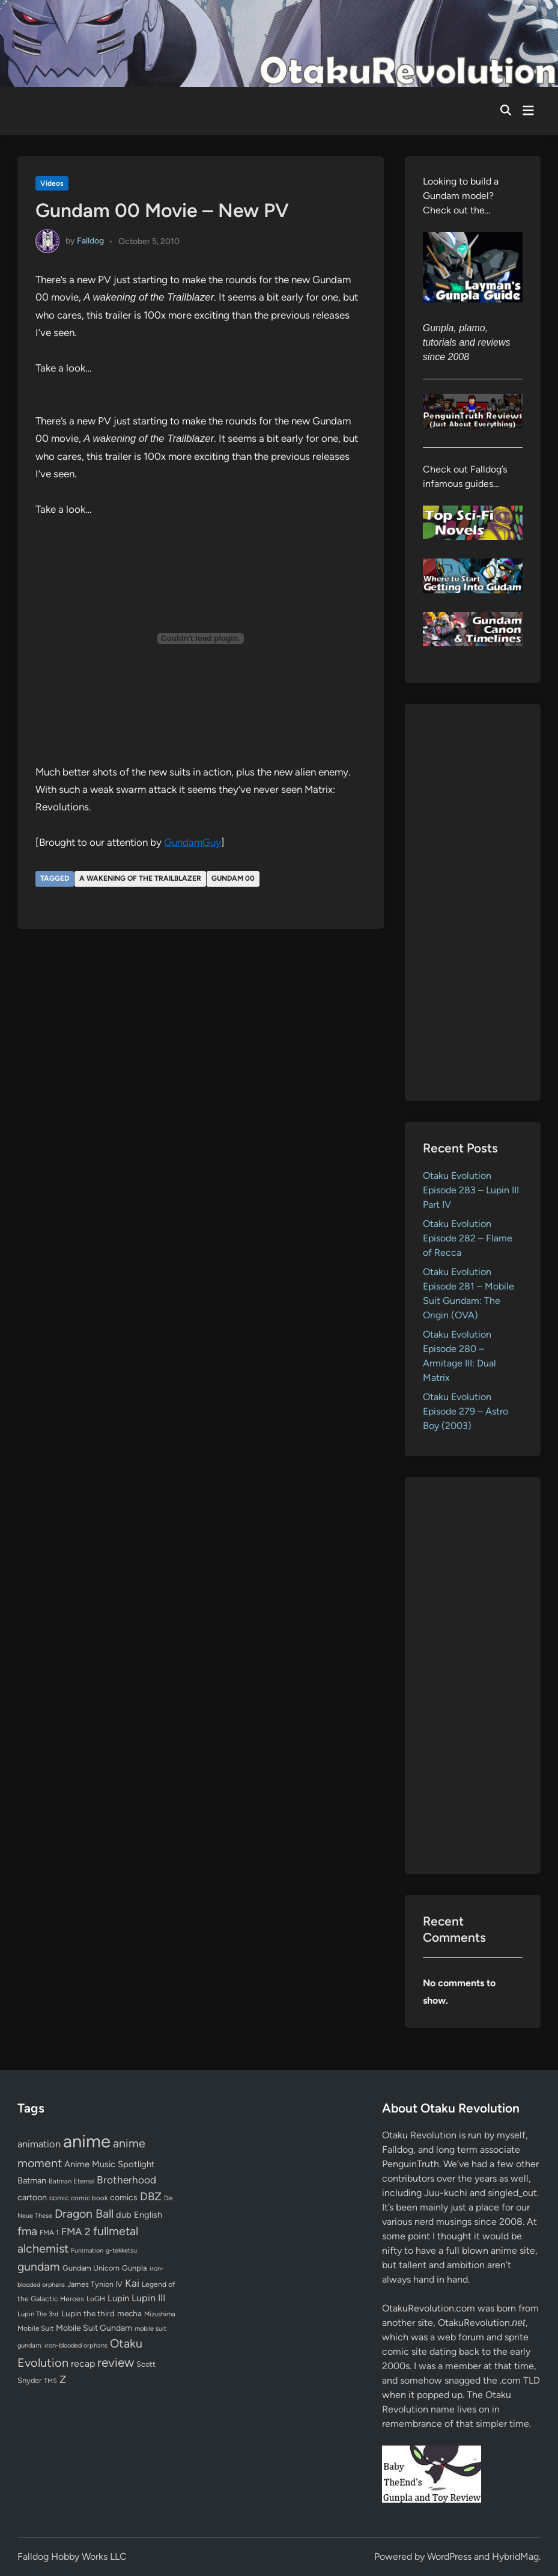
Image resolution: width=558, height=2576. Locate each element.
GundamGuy (192, 842)
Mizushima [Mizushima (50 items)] (159, 2314)
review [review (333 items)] (115, 2362)
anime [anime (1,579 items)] (87, 2141)
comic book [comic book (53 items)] (89, 2198)
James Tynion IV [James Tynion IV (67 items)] (95, 2284)
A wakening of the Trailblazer (140, 878)
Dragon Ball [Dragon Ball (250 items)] (84, 2213)
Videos (52, 183)
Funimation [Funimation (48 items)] (87, 2250)
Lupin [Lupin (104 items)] (118, 2298)
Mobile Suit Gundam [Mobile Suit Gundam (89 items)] (94, 2328)
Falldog (90, 241)
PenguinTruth (410, 2164)
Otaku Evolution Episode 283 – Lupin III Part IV (471, 1190)
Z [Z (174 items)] (62, 2379)
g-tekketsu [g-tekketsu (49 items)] (121, 2250)
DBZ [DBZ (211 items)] (151, 2196)
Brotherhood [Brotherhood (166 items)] (126, 2180)
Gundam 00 (233, 878)
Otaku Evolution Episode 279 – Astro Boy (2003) (465, 1411)
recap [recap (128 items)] (83, 2363)
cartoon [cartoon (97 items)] (32, 2197)
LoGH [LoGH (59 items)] (95, 2299)
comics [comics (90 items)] (124, 2197)
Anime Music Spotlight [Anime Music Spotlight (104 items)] (109, 2164)
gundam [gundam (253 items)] (38, 2266)
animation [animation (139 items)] (39, 2144)
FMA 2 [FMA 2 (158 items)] (76, 2232)
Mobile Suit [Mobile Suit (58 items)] (35, 2328)
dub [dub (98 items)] (124, 2214)
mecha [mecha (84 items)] (129, 2313)
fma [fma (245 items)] (27, 2231)
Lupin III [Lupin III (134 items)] (148, 2298)
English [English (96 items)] (148, 2214)
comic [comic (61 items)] (58, 2198)
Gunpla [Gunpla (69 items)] (134, 2267)
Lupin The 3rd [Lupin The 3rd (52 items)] (38, 2314)
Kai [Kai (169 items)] (132, 2283)
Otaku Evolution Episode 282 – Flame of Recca (467, 1238)
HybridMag (515, 2556)
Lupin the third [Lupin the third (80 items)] (88, 2313)
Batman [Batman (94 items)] (31, 2180)
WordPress (449, 2556)
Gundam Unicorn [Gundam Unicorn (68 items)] (91, 2267)
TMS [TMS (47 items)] (50, 2381)
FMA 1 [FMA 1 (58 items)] (49, 2233)
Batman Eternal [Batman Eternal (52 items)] (71, 2181)
